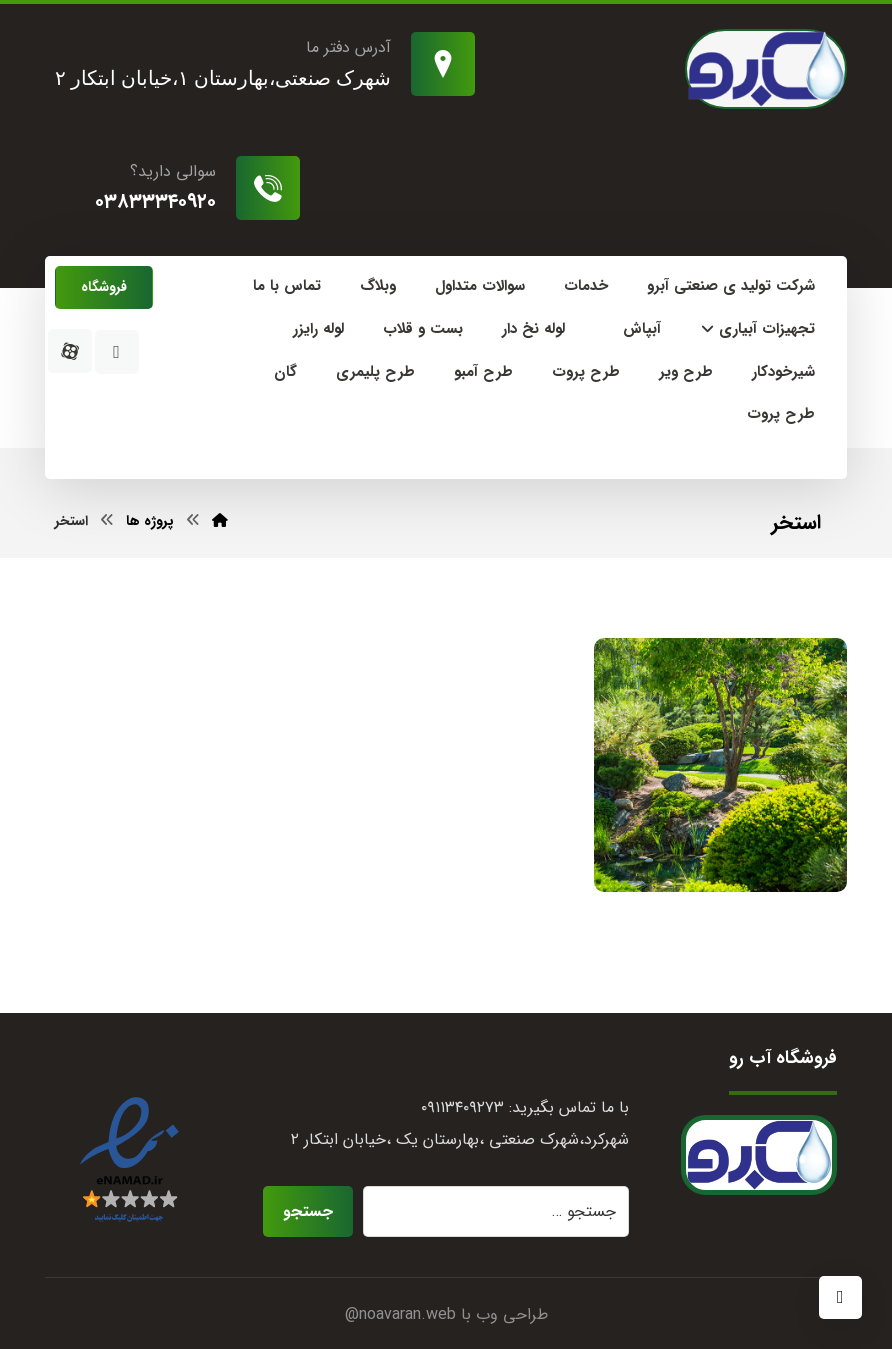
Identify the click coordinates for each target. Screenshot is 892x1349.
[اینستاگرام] (117, 352)
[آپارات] (70, 351)
